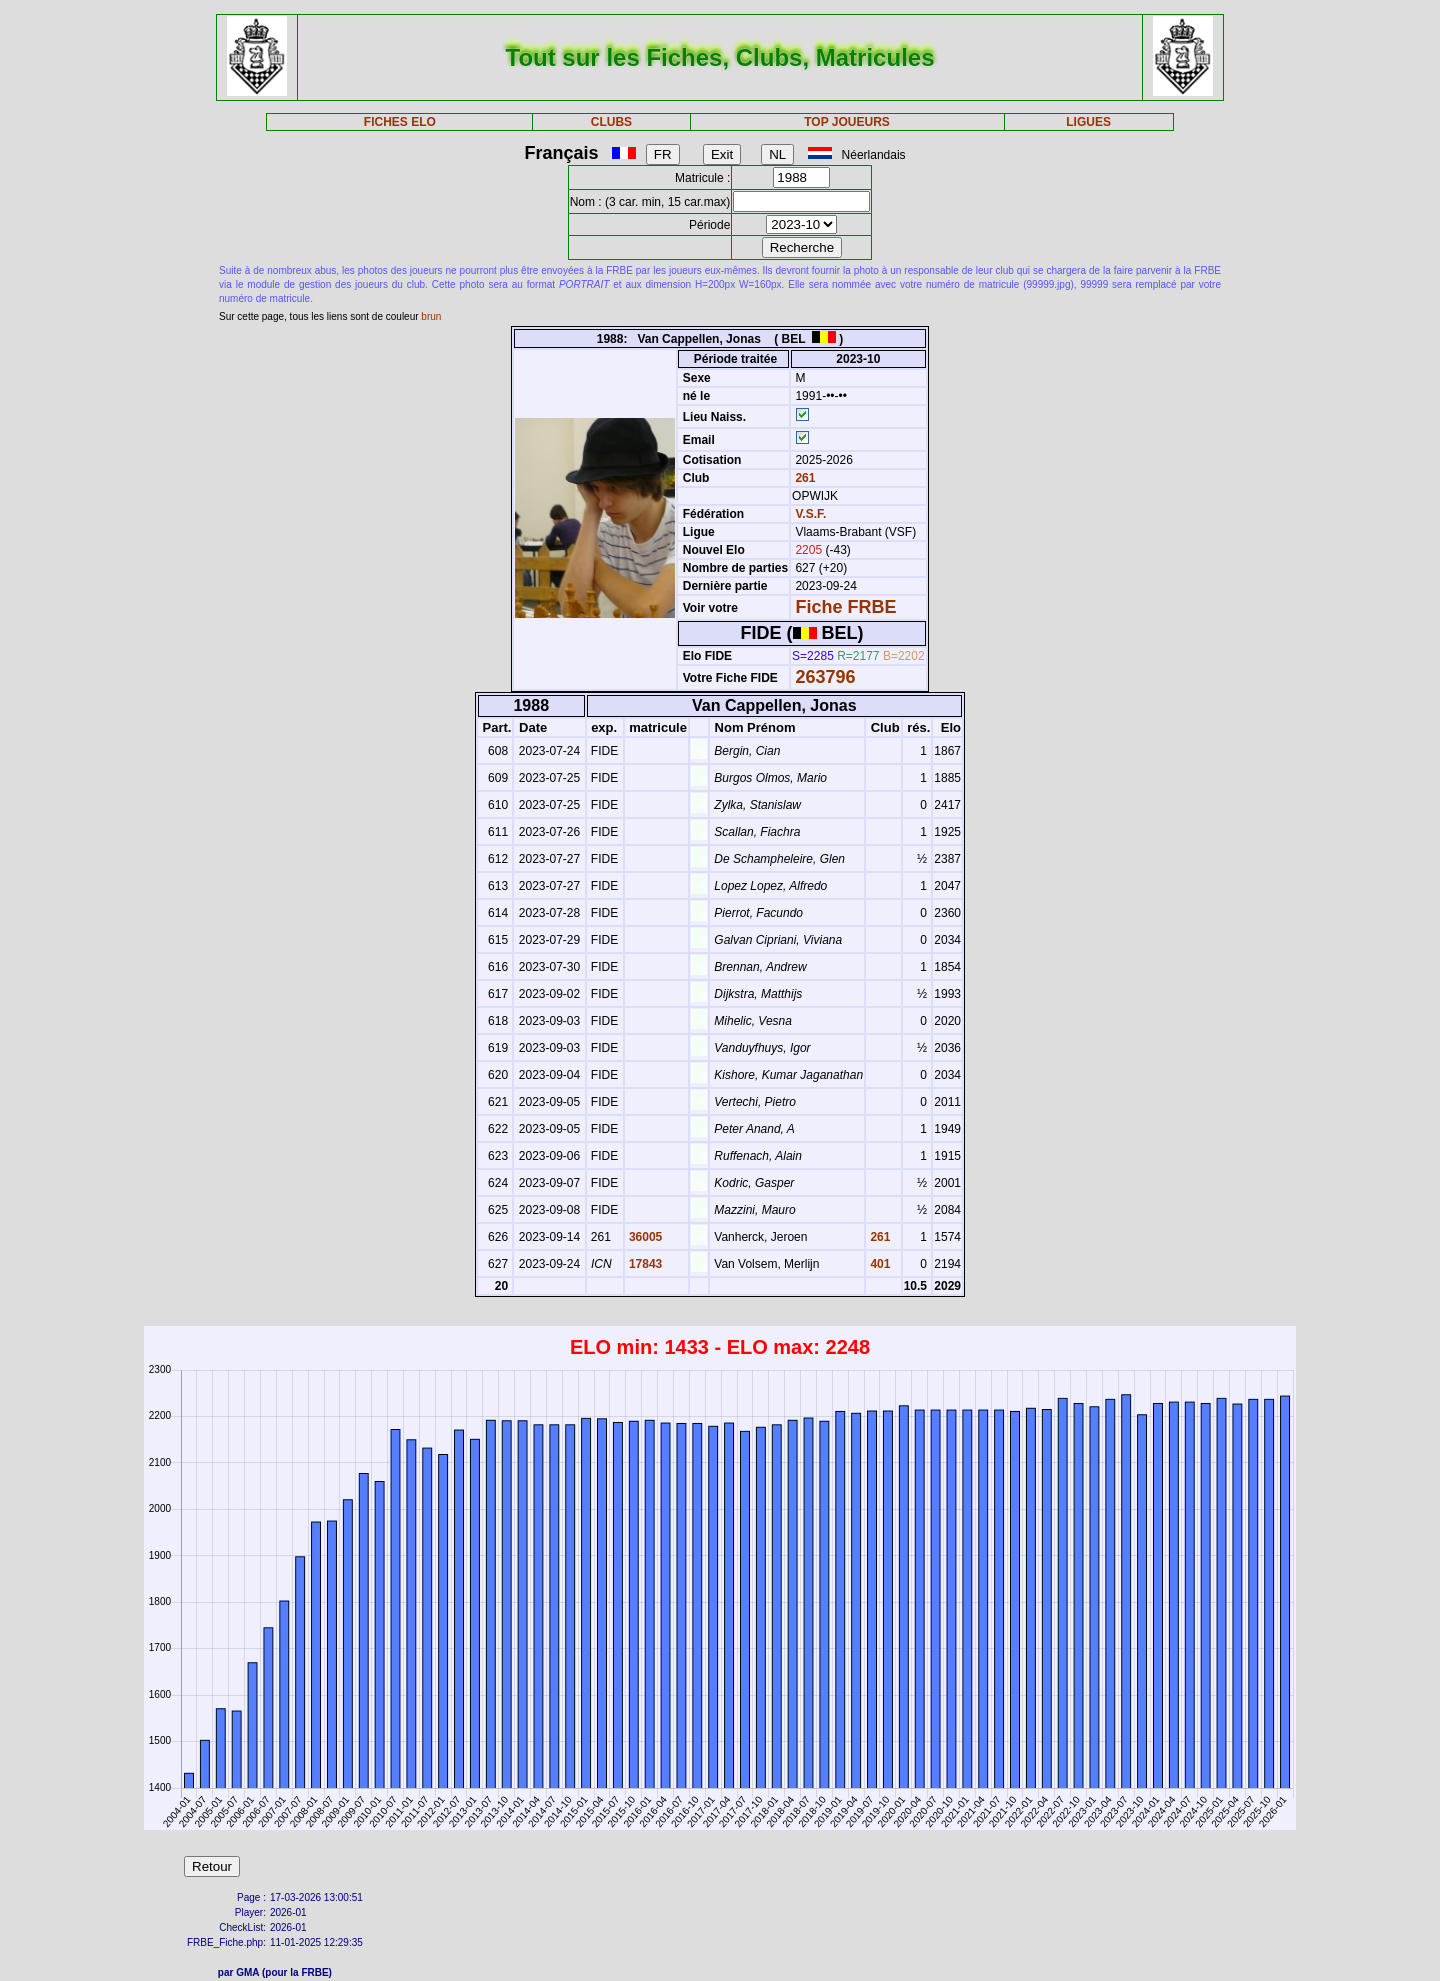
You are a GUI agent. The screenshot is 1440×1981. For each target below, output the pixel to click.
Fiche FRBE (845, 607)
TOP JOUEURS (847, 122)
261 (803, 478)
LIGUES (1088, 122)
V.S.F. (810, 514)
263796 (825, 677)
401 (878, 1264)
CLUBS (611, 122)
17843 (644, 1264)
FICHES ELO (400, 122)
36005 (644, 1237)
